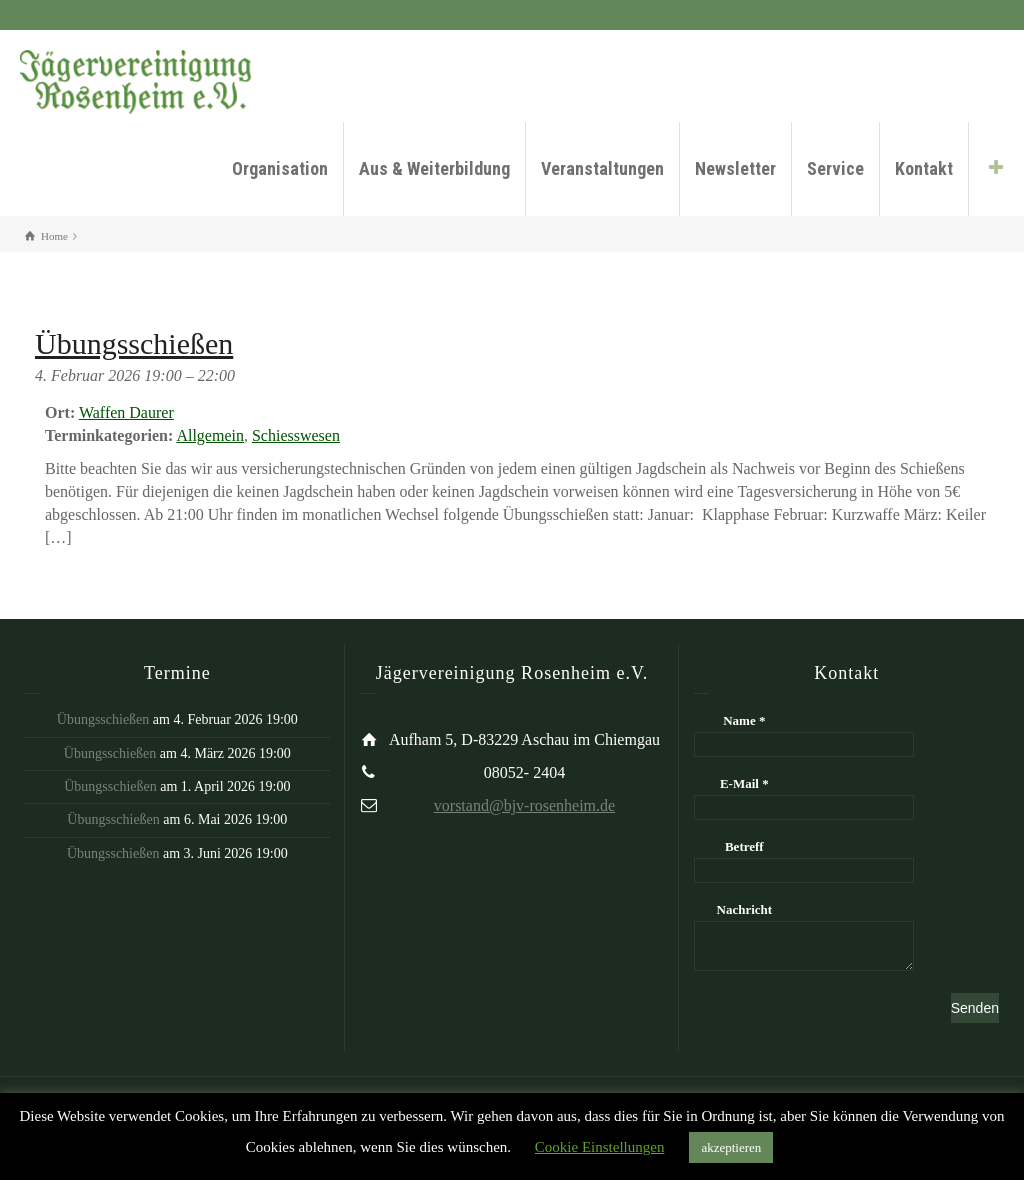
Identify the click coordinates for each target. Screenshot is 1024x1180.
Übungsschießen (103, 719)
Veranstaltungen (602, 168)
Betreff (744, 846)
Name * (744, 720)
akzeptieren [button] (731, 1147)
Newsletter (735, 168)
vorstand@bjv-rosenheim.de (524, 805)
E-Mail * (744, 783)
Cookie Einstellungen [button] (600, 1147)
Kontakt (924, 168)
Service (835, 168)
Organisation (280, 168)
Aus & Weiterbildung (434, 168)
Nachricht (745, 909)
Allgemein (210, 435)
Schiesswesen (296, 435)
